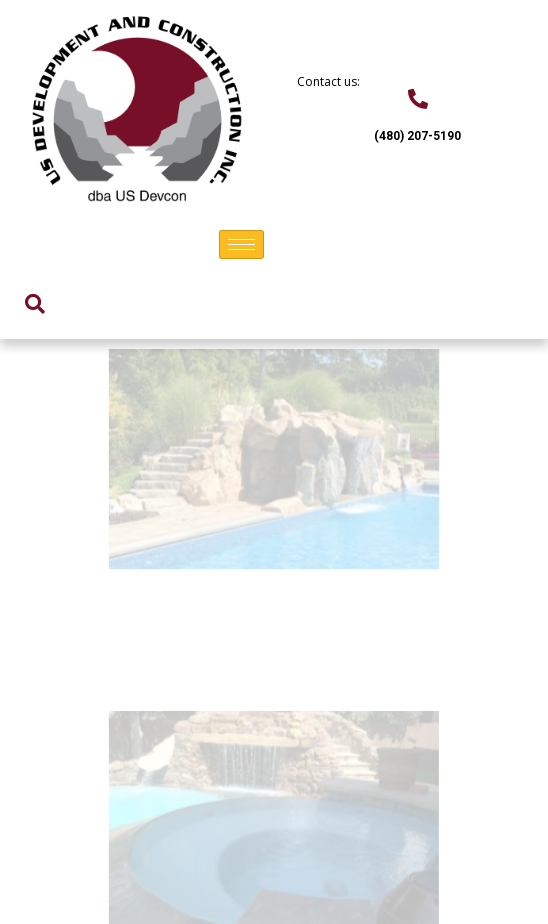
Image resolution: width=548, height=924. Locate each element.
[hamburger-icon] (241, 244)
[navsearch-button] (35, 304)
